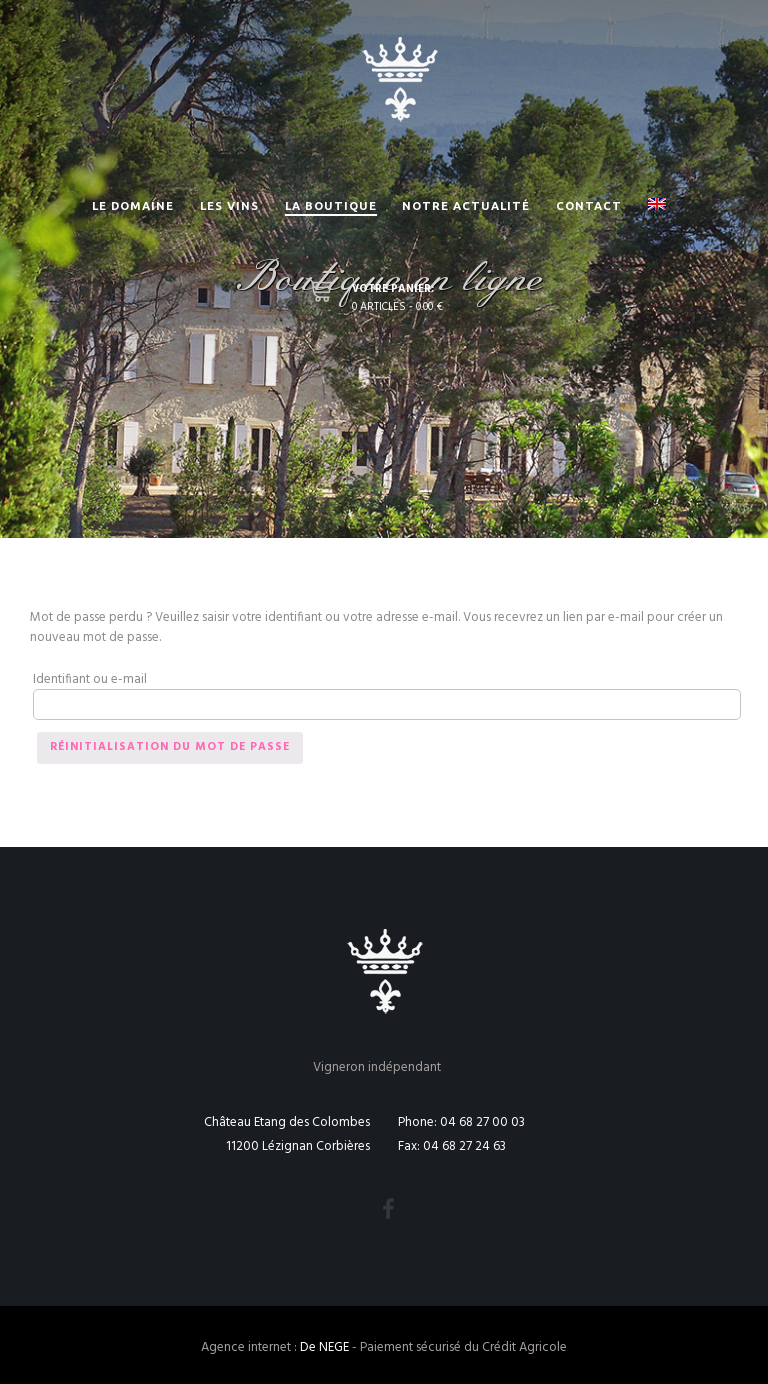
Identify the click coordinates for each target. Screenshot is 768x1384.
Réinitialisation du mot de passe (170, 747)
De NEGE (324, 1347)
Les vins (229, 205)
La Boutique (331, 205)
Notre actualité (466, 205)
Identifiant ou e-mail (90, 680)
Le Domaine (133, 205)
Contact (589, 205)
